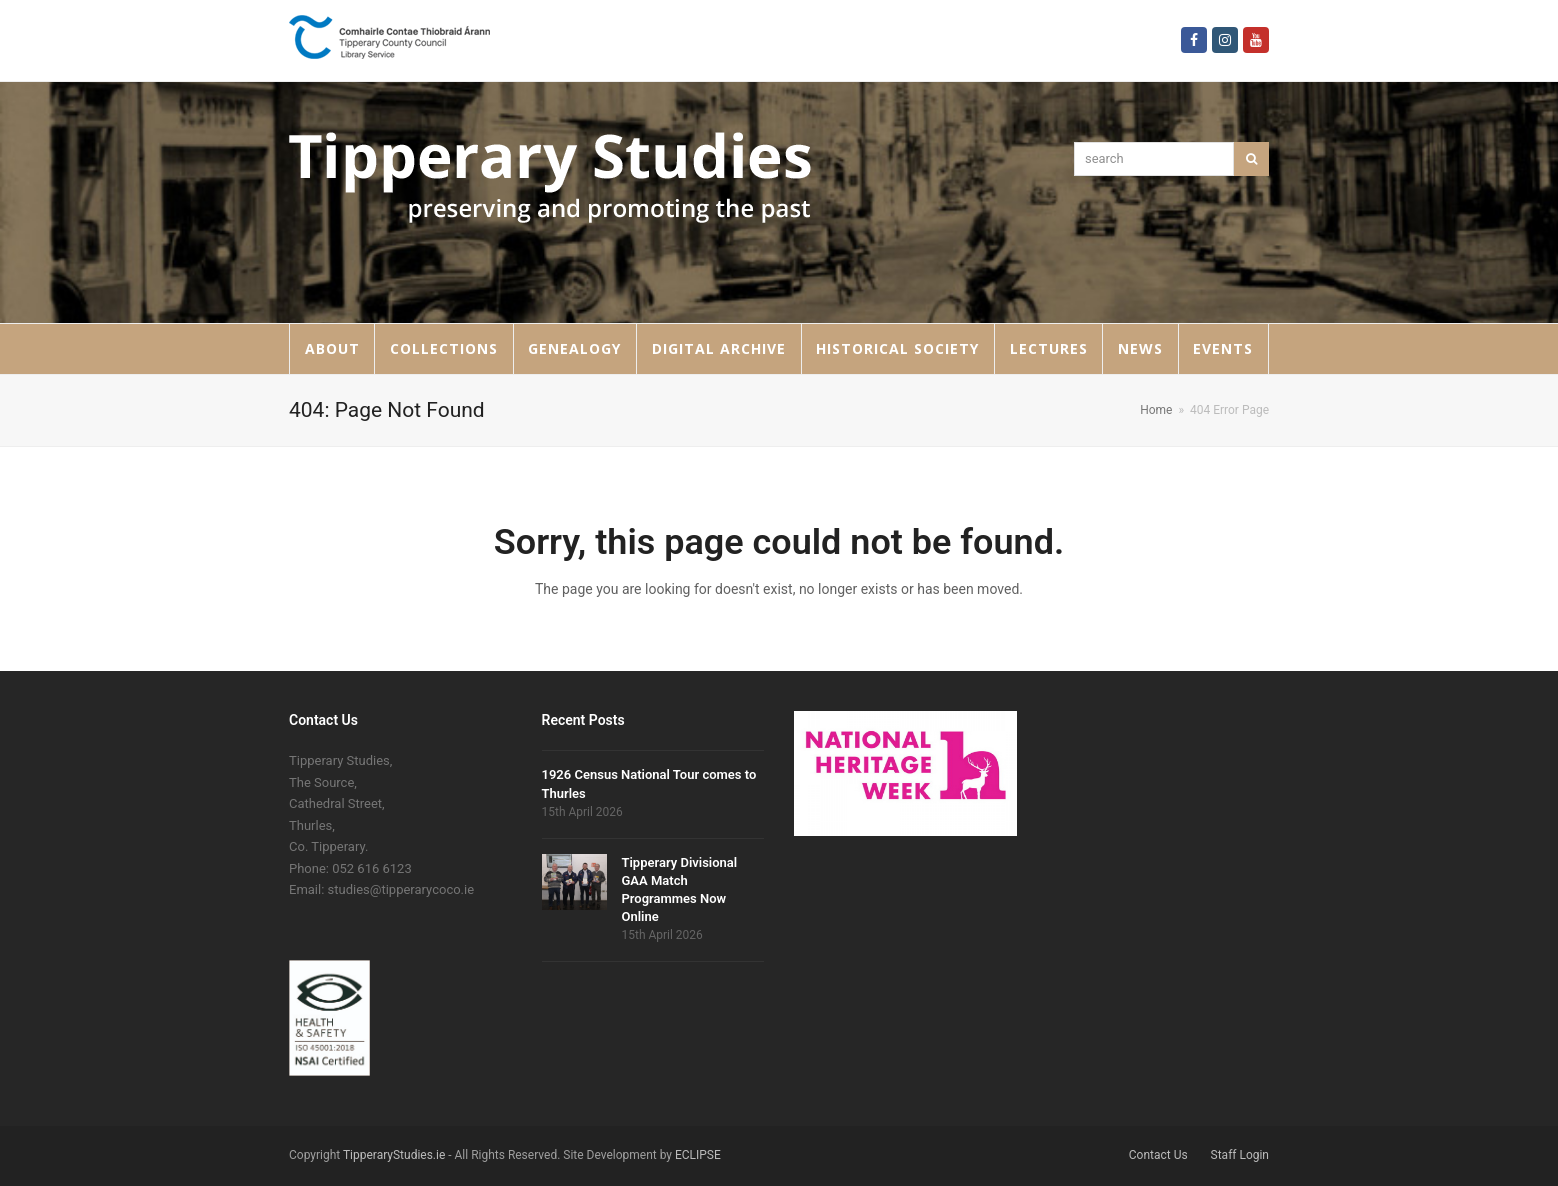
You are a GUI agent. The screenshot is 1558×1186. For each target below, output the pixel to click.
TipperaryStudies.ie (394, 1155)
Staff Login (1240, 1155)
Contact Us (1158, 1155)
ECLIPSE (698, 1155)
